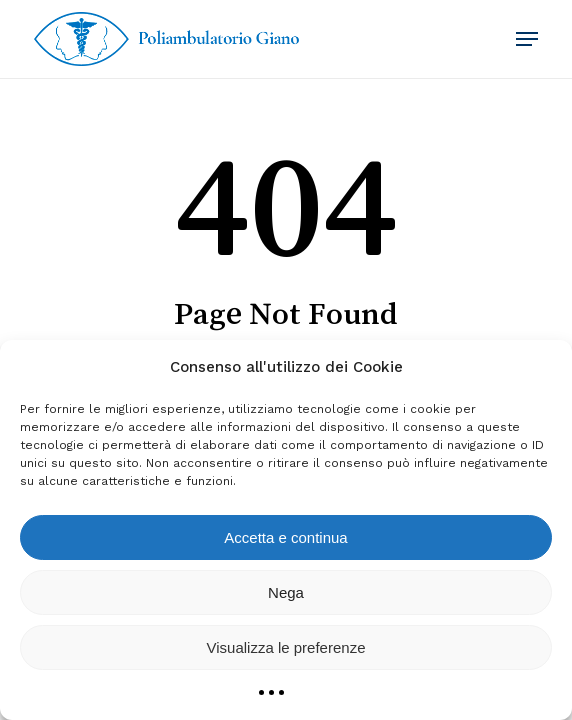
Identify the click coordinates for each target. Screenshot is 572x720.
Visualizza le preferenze (286, 647)
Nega (286, 592)
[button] (527, 39)
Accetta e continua (285, 537)
